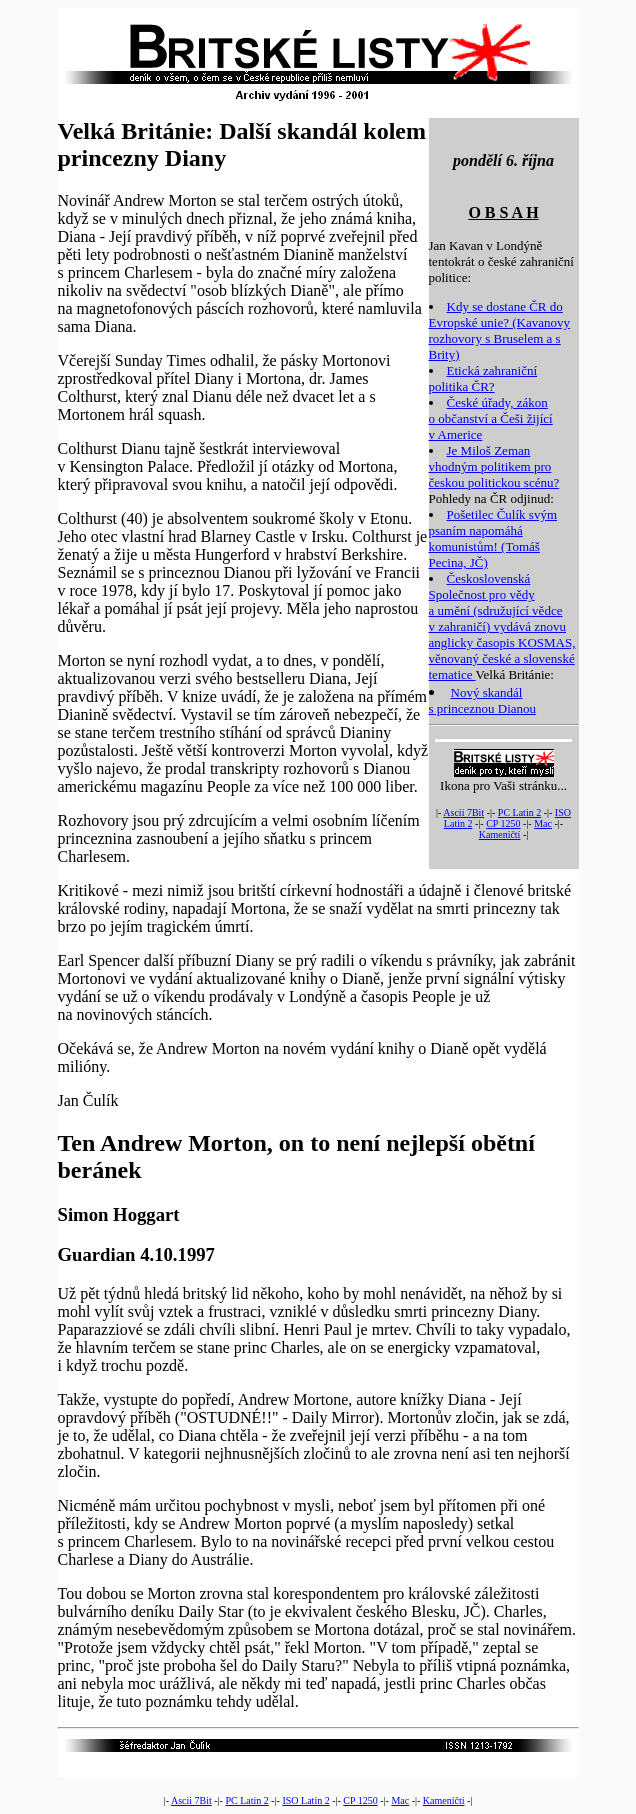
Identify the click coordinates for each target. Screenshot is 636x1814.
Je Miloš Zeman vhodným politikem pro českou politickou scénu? (494, 466)
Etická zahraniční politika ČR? (483, 378)
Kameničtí (500, 834)
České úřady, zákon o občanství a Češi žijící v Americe (491, 418)
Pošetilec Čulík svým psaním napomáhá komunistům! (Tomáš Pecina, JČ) (493, 538)
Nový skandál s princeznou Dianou (483, 700)
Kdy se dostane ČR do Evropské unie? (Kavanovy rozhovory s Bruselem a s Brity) (500, 330)
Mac (543, 823)
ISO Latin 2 (305, 1800)
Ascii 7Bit (463, 812)
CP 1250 (503, 823)
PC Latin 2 (519, 812)
